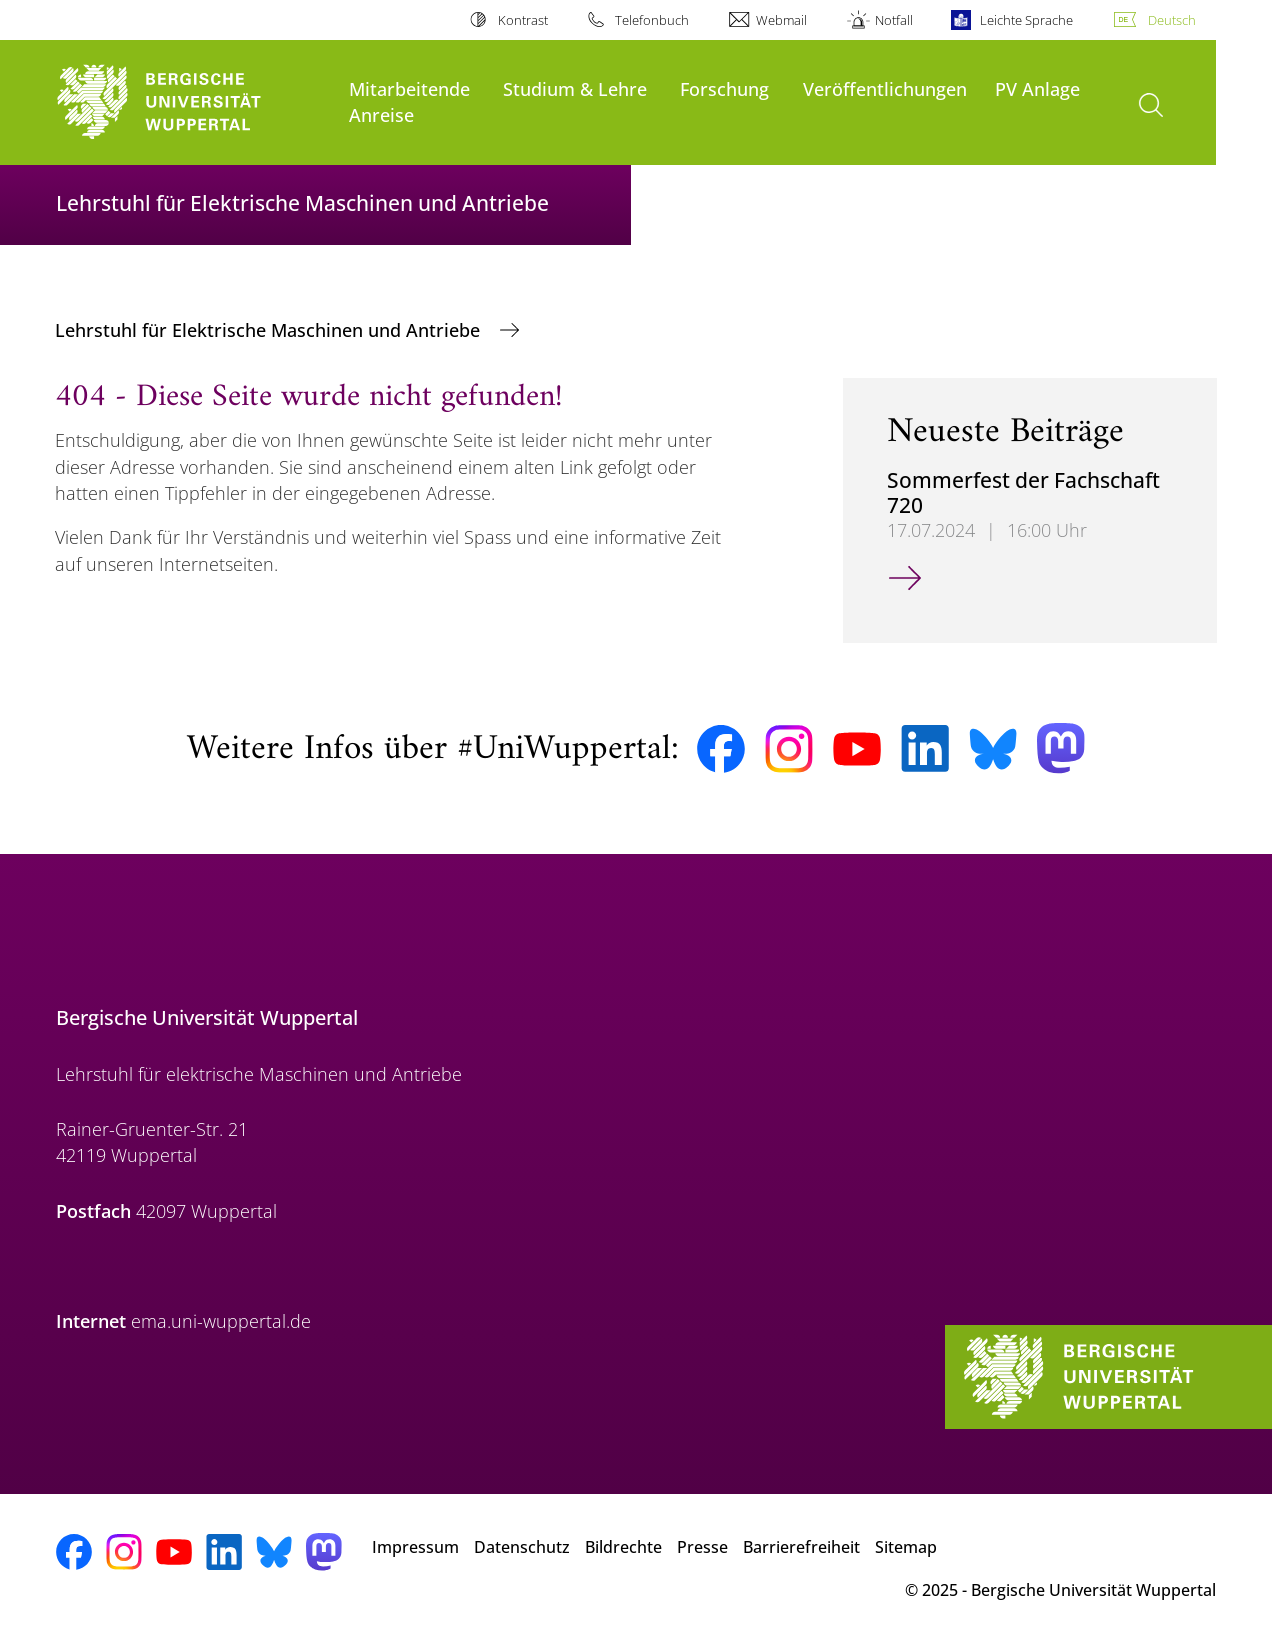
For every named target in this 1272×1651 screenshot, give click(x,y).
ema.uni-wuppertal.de (221, 1321)
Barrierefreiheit (801, 1547)
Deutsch (1172, 20)
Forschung (724, 88)
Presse (702, 1547)
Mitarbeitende (409, 88)
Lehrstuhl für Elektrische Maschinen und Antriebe (270, 330)
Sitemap (906, 1547)
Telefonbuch (652, 20)
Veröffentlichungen (885, 88)
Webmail (781, 20)
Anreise (381, 114)
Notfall (894, 20)
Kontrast (523, 20)
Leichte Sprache (1026, 20)
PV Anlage (1037, 88)
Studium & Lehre (575, 88)
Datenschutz (522, 1547)
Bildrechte (623, 1547)
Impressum (415, 1547)
